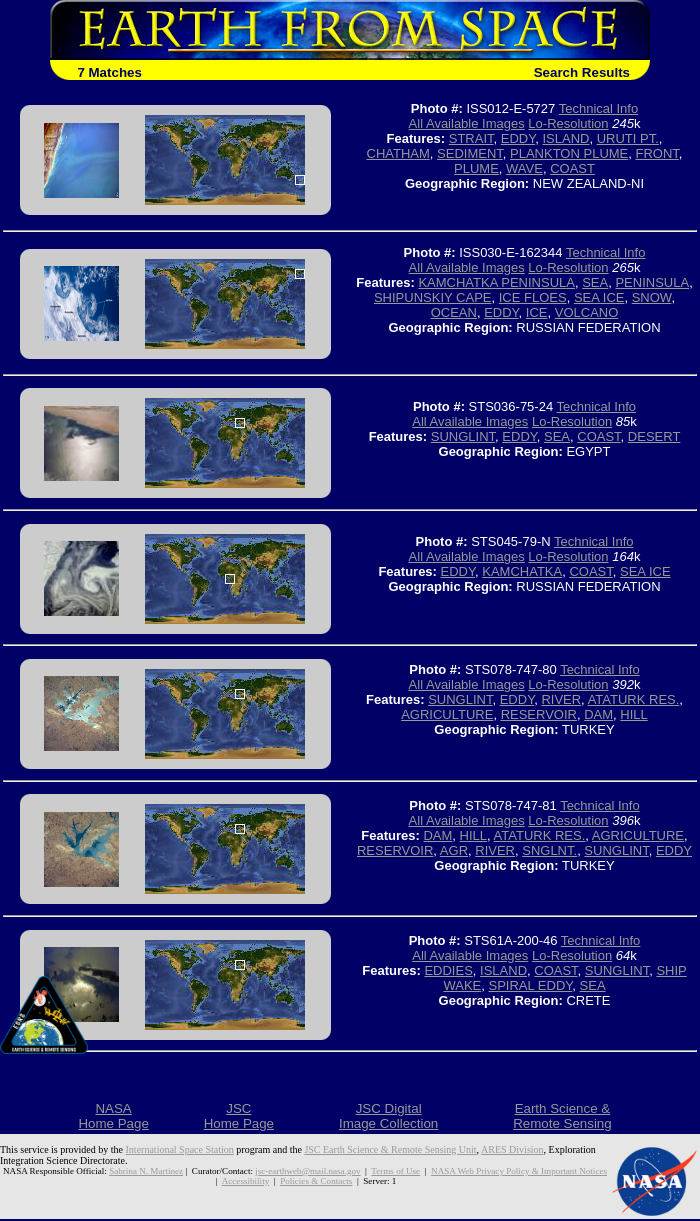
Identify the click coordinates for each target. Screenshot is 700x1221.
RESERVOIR (539, 714)
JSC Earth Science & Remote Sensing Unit (390, 1149)
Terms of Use (395, 1171)
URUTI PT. (628, 138)
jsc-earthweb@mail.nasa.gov (307, 1171)
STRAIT (471, 138)
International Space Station (180, 1149)
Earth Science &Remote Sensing (562, 1116)
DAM (598, 714)
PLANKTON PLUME (569, 153)
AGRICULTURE (447, 714)
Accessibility (245, 1181)
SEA (595, 282)
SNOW (652, 297)
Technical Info (599, 108)
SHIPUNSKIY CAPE (433, 297)
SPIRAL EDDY (530, 985)
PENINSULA (652, 282)
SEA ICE (599, 297)
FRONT (657, 153)
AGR (454, 850)
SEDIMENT (470, 153)
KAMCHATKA (522, 571)
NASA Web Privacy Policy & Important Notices (519, 1171)
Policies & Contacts (316, 1181)
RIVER (561, 699)
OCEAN (454, 312)
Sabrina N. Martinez (146, 1171)
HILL (633, 714)
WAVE (524, 168)
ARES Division (512, 1149)
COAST (572, 168)
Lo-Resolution (568, 123)
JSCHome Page (239, 1116)
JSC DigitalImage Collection (388, 1116)
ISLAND (565, 138)
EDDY (518, 138)
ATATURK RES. (634, 699)
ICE (537, 312)
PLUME (476, 168)
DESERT (654, 436)
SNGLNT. (549, 850)
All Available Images (467, 123)
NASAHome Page (113, 1116)
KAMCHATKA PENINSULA (496, 282)
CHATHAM (398, 153)
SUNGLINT (463, 436)
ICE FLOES (533, 297)
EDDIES (448, 970)
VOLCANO (587, 312)
